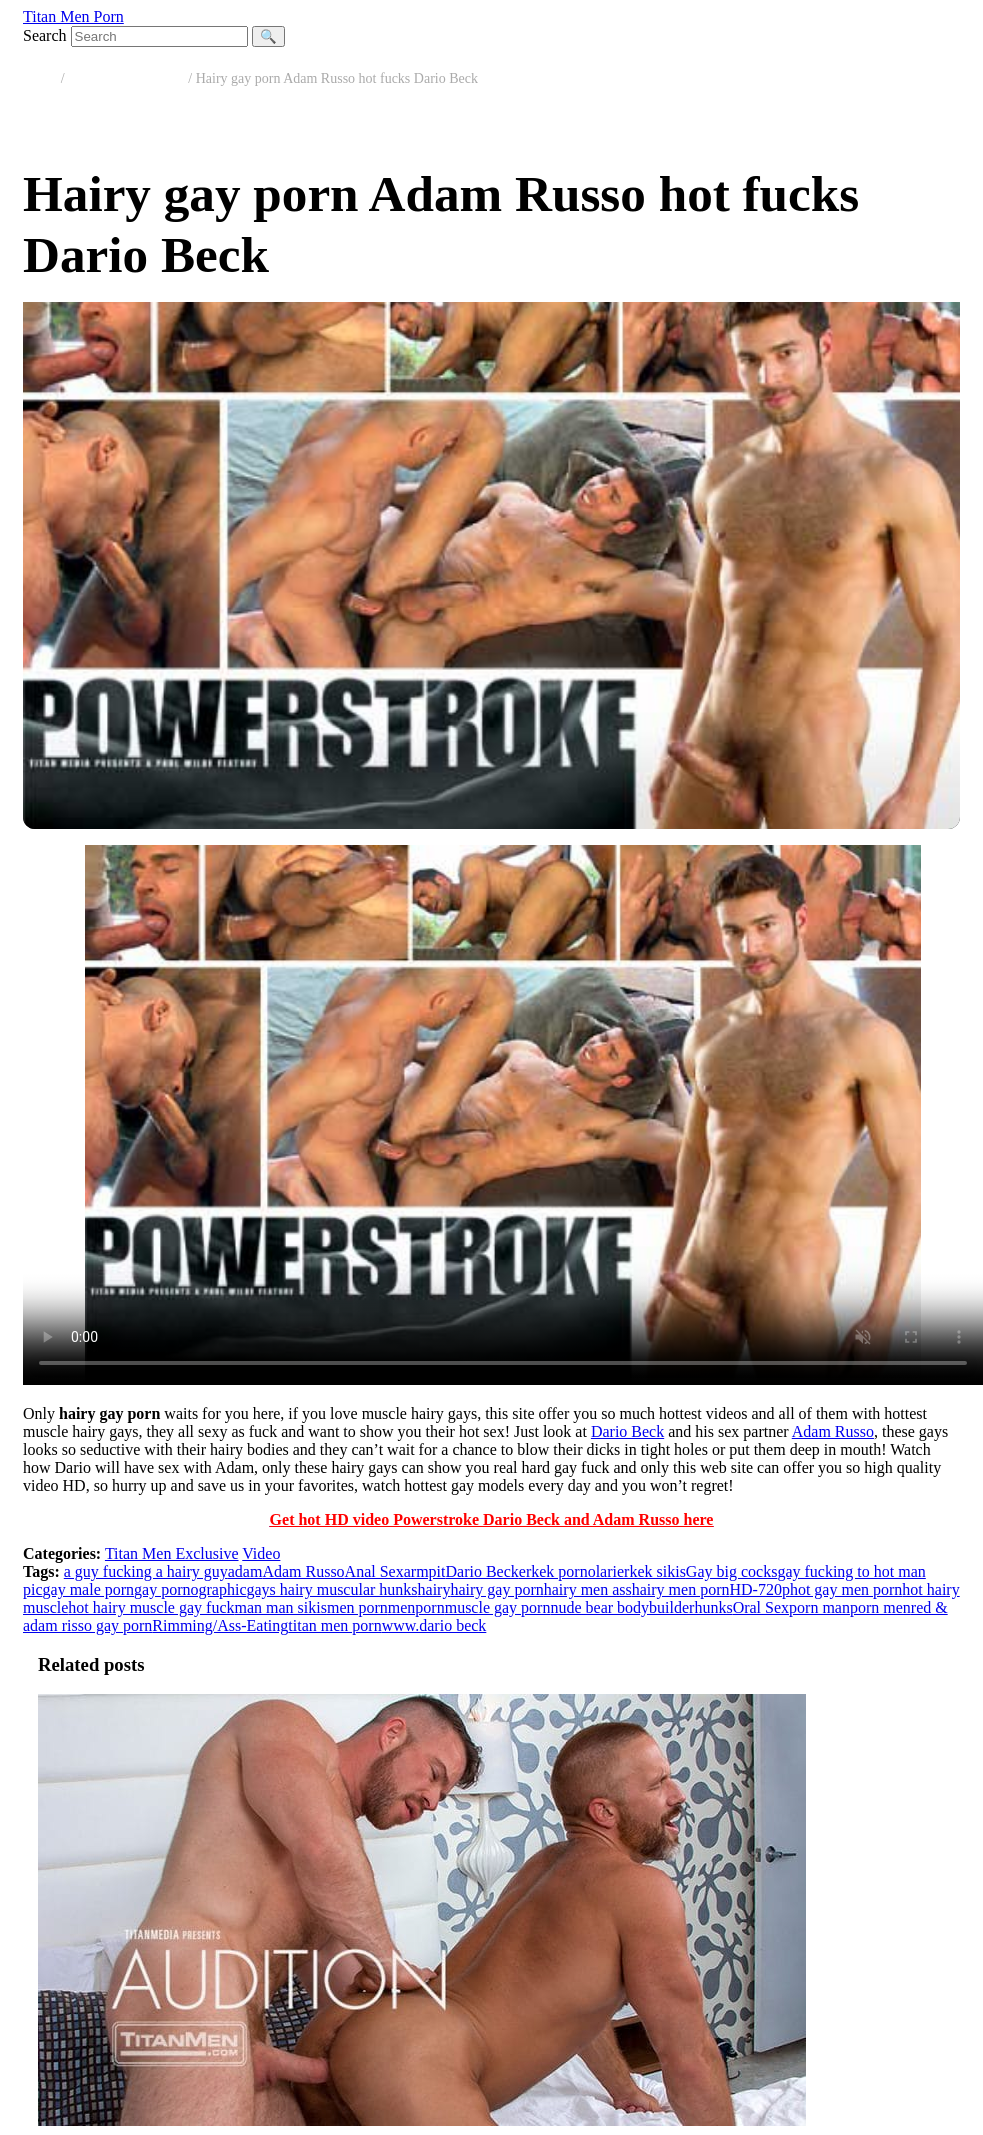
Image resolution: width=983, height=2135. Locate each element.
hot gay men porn (846, 1589)
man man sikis (281, 1607)
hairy (434, 1589)
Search (45, 35)
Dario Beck (627, 1431)
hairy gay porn (496, 1589)
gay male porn (89, 1589)
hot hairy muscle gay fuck (151, 1607)
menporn (416, 1607)
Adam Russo (833, 1431)
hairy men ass (588, 1589)
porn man (819, 1607)
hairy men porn (681, 1589)
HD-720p (759, 1589)
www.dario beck (434, 1625)
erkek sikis (651, 1571)
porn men (880, 1607)
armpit (425, 1571)
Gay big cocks (732, 1571)
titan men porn (334, 1625)
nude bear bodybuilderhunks (641, 1607)
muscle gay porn (498, 1607)
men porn (357, 1607)
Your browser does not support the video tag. (503, 1115)
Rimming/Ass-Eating (220, 1625)
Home (40, 78)
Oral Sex (761, 1607)
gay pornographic (190, 1589)
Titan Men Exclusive (126, 78)
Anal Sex (374, 1571)
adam (245, 1571)
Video (261, 1553)
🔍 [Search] (268, 36)
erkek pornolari (568, 1571)
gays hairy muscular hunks (331, 1589)
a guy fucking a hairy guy (146, 1571)
